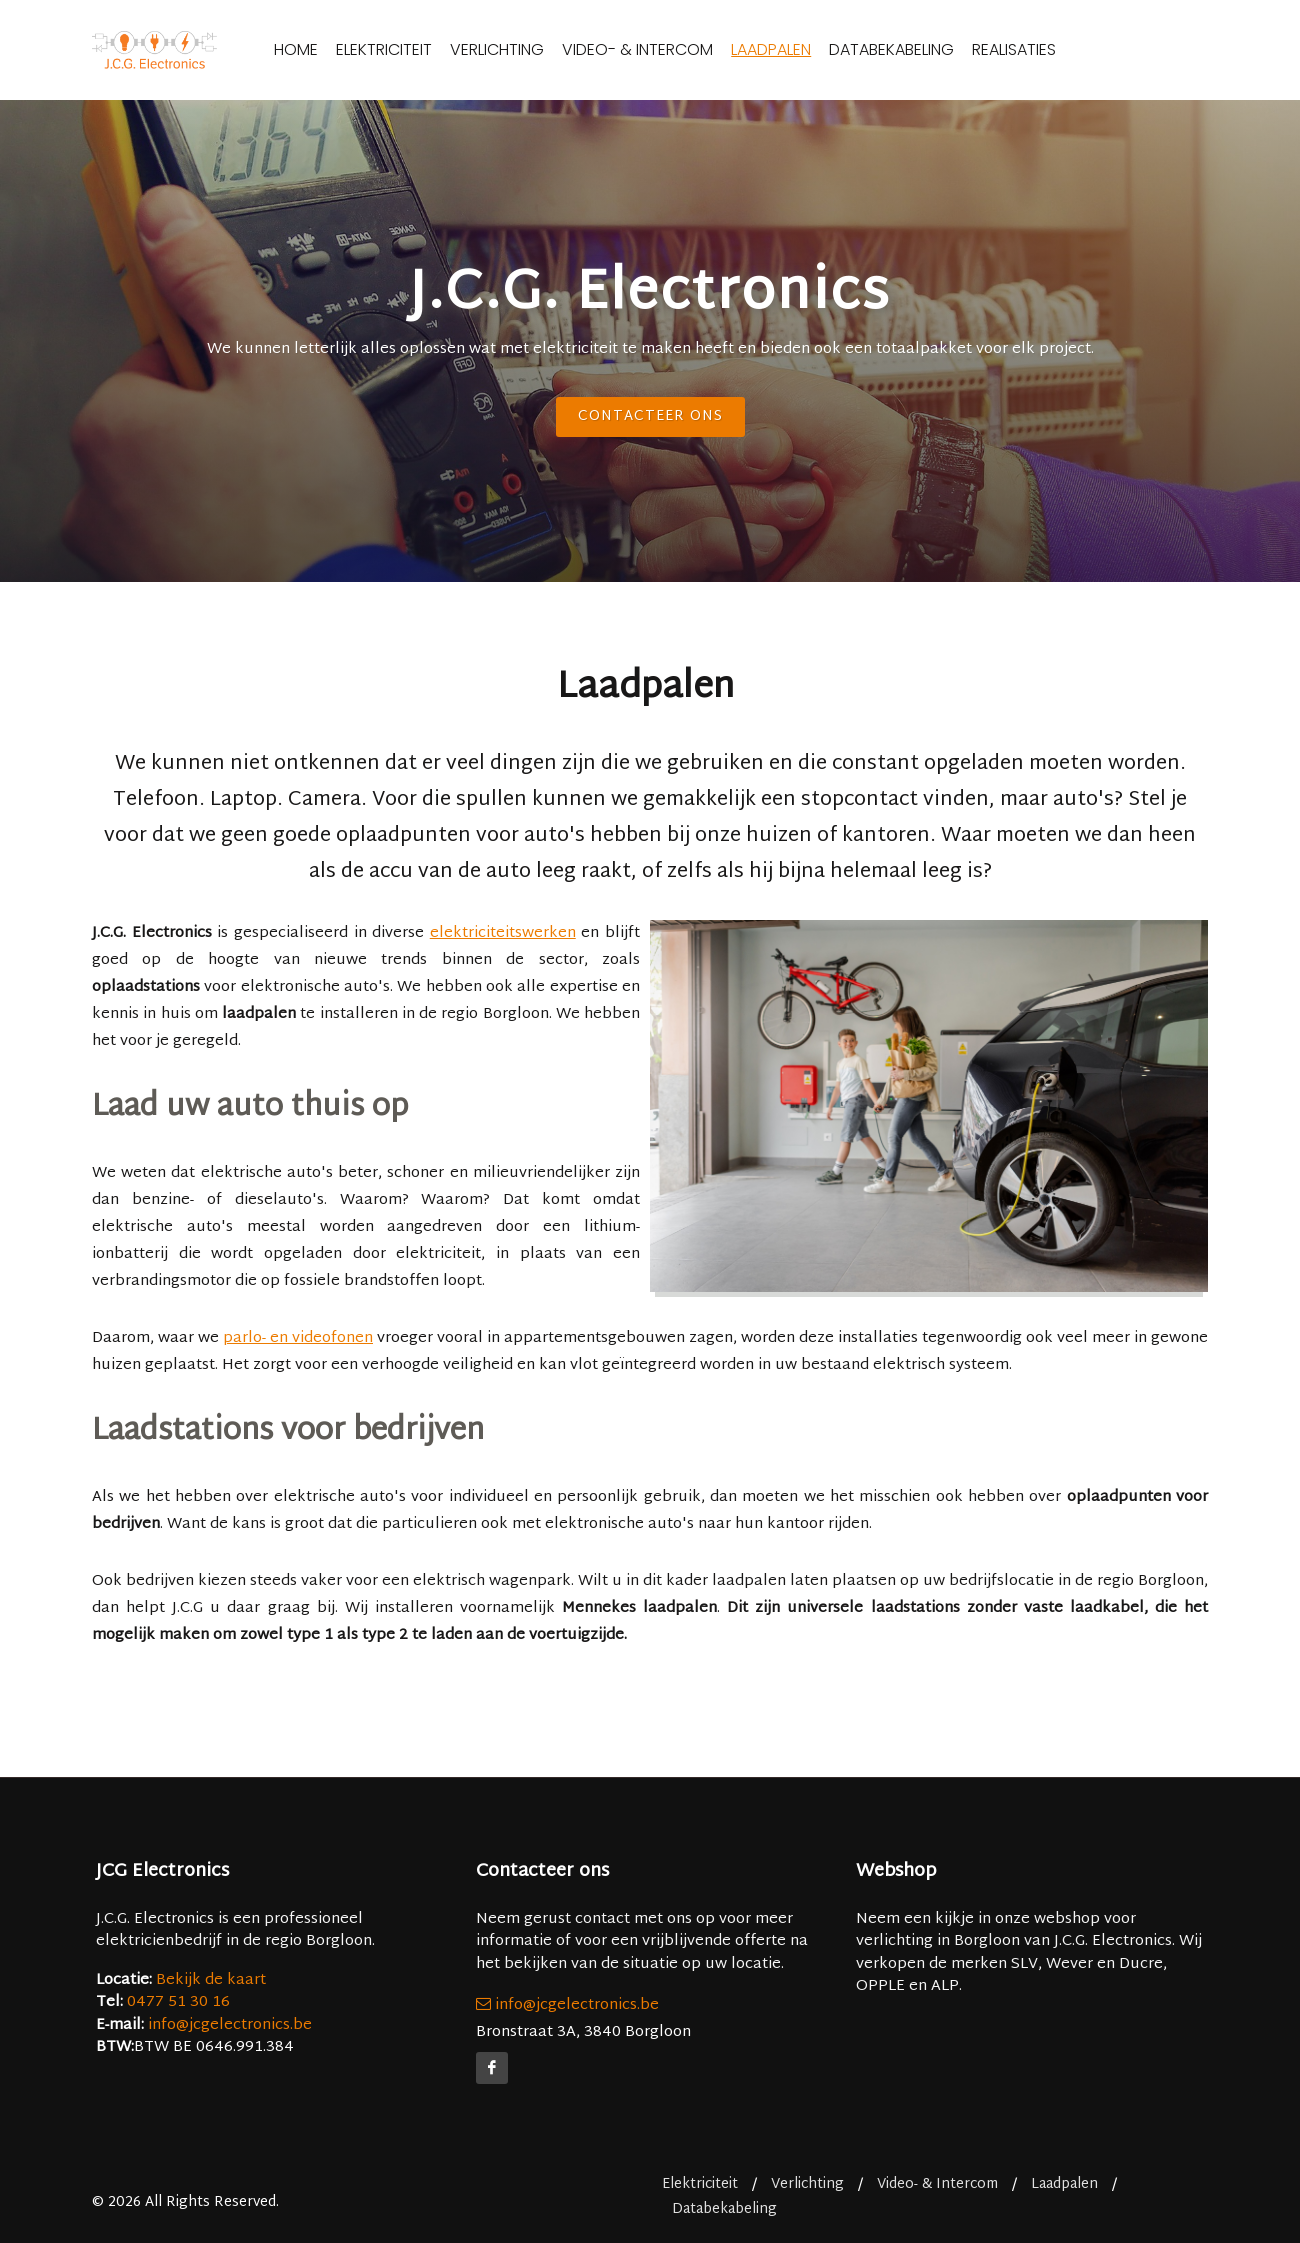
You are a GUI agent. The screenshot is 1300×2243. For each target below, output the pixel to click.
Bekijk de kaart (209, 1980)
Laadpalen (806, 49)
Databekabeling (926, 49)
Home (331, 49)
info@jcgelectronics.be (230, 2025)
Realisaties (1049, 49)
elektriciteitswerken (503, 933)
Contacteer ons (650, 416)
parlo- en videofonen (298, 1338)
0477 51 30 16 (178, 2002)
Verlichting (532, 49)
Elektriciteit (419, 49)
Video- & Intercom (672, 49)
